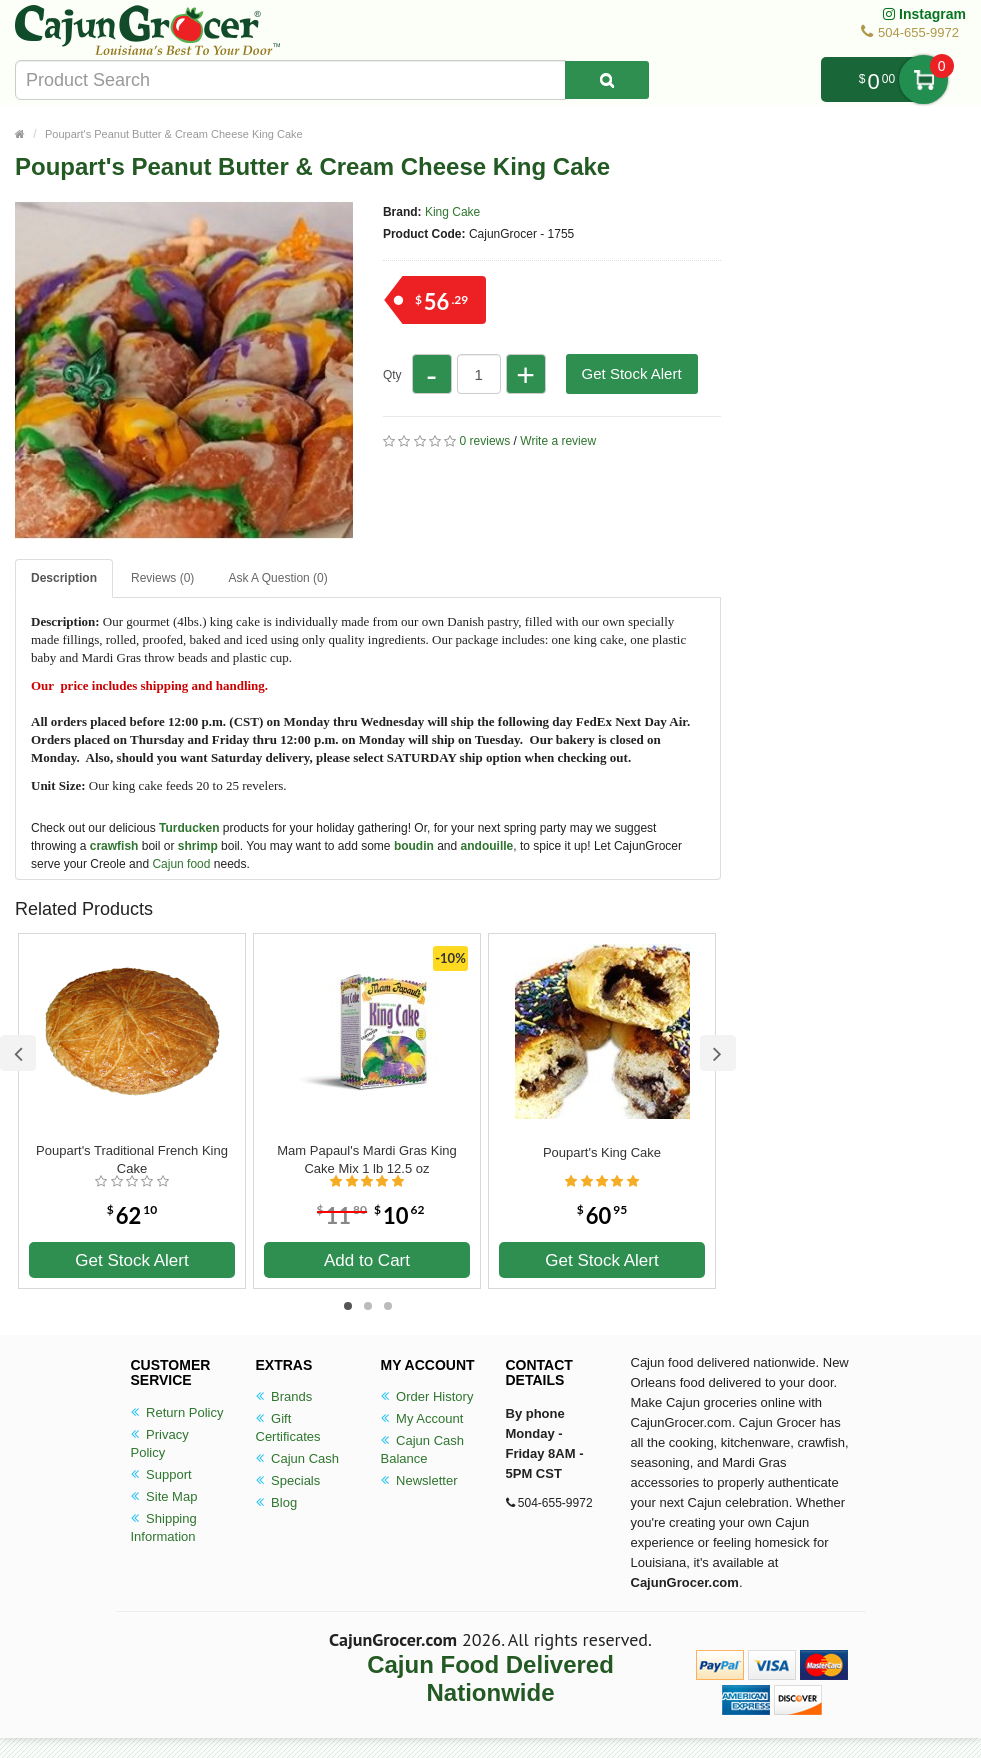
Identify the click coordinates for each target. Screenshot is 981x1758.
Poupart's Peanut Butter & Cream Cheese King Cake (174, 134)
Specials (288, 1480)
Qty (392, 375)
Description (64, 578)
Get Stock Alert (632, 373)
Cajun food (181, 864)
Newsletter (419, 1480)
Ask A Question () (277, 578)
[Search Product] (607, 80)
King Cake (452, 212)
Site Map (164, 1496)
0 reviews (485, 441)
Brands (284, 1396)
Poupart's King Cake (602, 1152)
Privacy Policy (160, 1443)
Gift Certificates (288, 1427)
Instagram (924, 14)
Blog (277, 1502)
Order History (427, 1396)
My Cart (923, 79)
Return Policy (177, 1412)
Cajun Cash (298, 1458)
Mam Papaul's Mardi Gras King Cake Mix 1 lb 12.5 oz (367, 1159)
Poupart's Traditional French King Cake (132, 1159)
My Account (422, 1418)
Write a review (558, 441)
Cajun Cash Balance (423, 1449)
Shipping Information (164, 1527)
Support (161, 1474)
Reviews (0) (162, 578)
